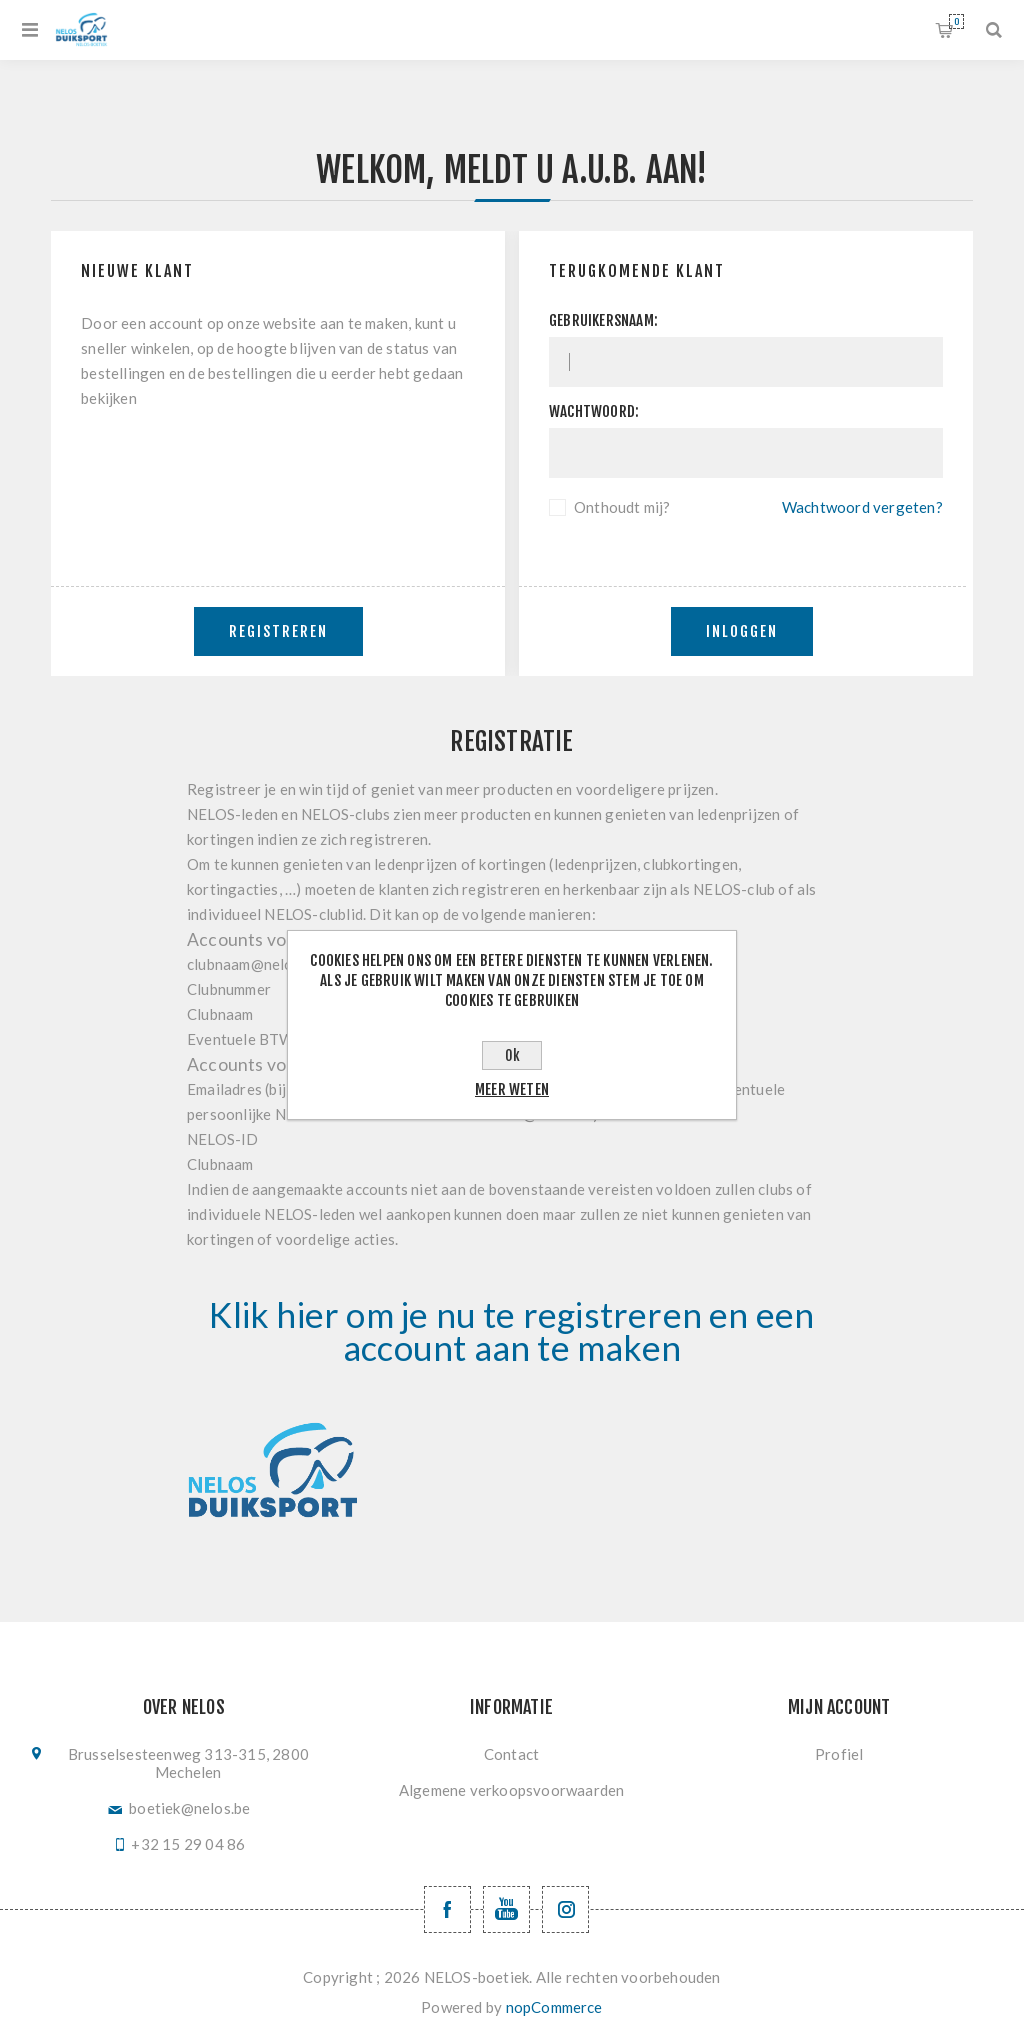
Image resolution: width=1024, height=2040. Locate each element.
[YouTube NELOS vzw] (506, 1909)
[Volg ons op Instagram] (565, 1909)
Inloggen (742, 631)
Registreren (278, 631)
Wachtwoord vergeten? (862, 507)
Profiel (839, 1754)
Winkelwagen (956, 21)
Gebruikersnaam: (603, 320)
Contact (511, 1754)
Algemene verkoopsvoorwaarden (512, 1790)
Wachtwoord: (594, 411)
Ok (512, 1055)
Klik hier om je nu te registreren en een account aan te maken (511, 1331)
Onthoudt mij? (622, 507)
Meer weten (512, 1089)
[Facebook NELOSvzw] (447, 1909)
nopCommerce (554, 2007)
